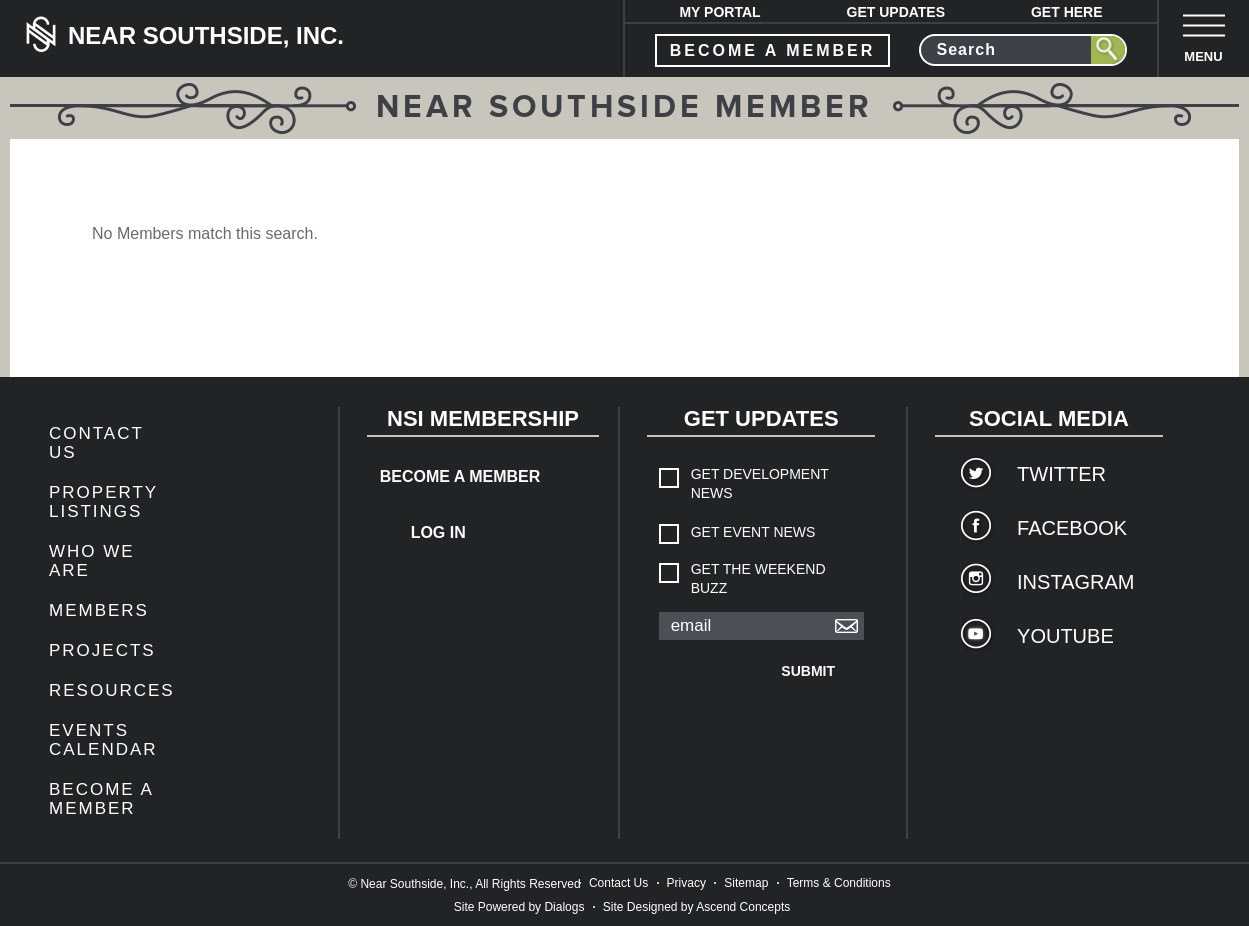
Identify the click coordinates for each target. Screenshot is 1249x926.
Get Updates (896, 12)
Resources (112, 690)
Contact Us (618, 883)
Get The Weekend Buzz (758, 578)
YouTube (1065, 636)
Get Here (1067, 12)
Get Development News (760, 483)
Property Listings (103, 502)
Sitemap (746, 883)
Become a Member (101, 799)
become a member (773, 50)
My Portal (719, 12)
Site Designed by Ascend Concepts (696, 907)
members (99, 610)
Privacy (686, 883)
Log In (438, 532)
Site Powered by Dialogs (519, 907)
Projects (102, 650)
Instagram (1075, 582)
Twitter (1061, 474)
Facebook (1072, 528)
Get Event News (753, 532)
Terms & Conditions (839, 883)
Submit (808, 671)
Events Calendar (103, 740)
